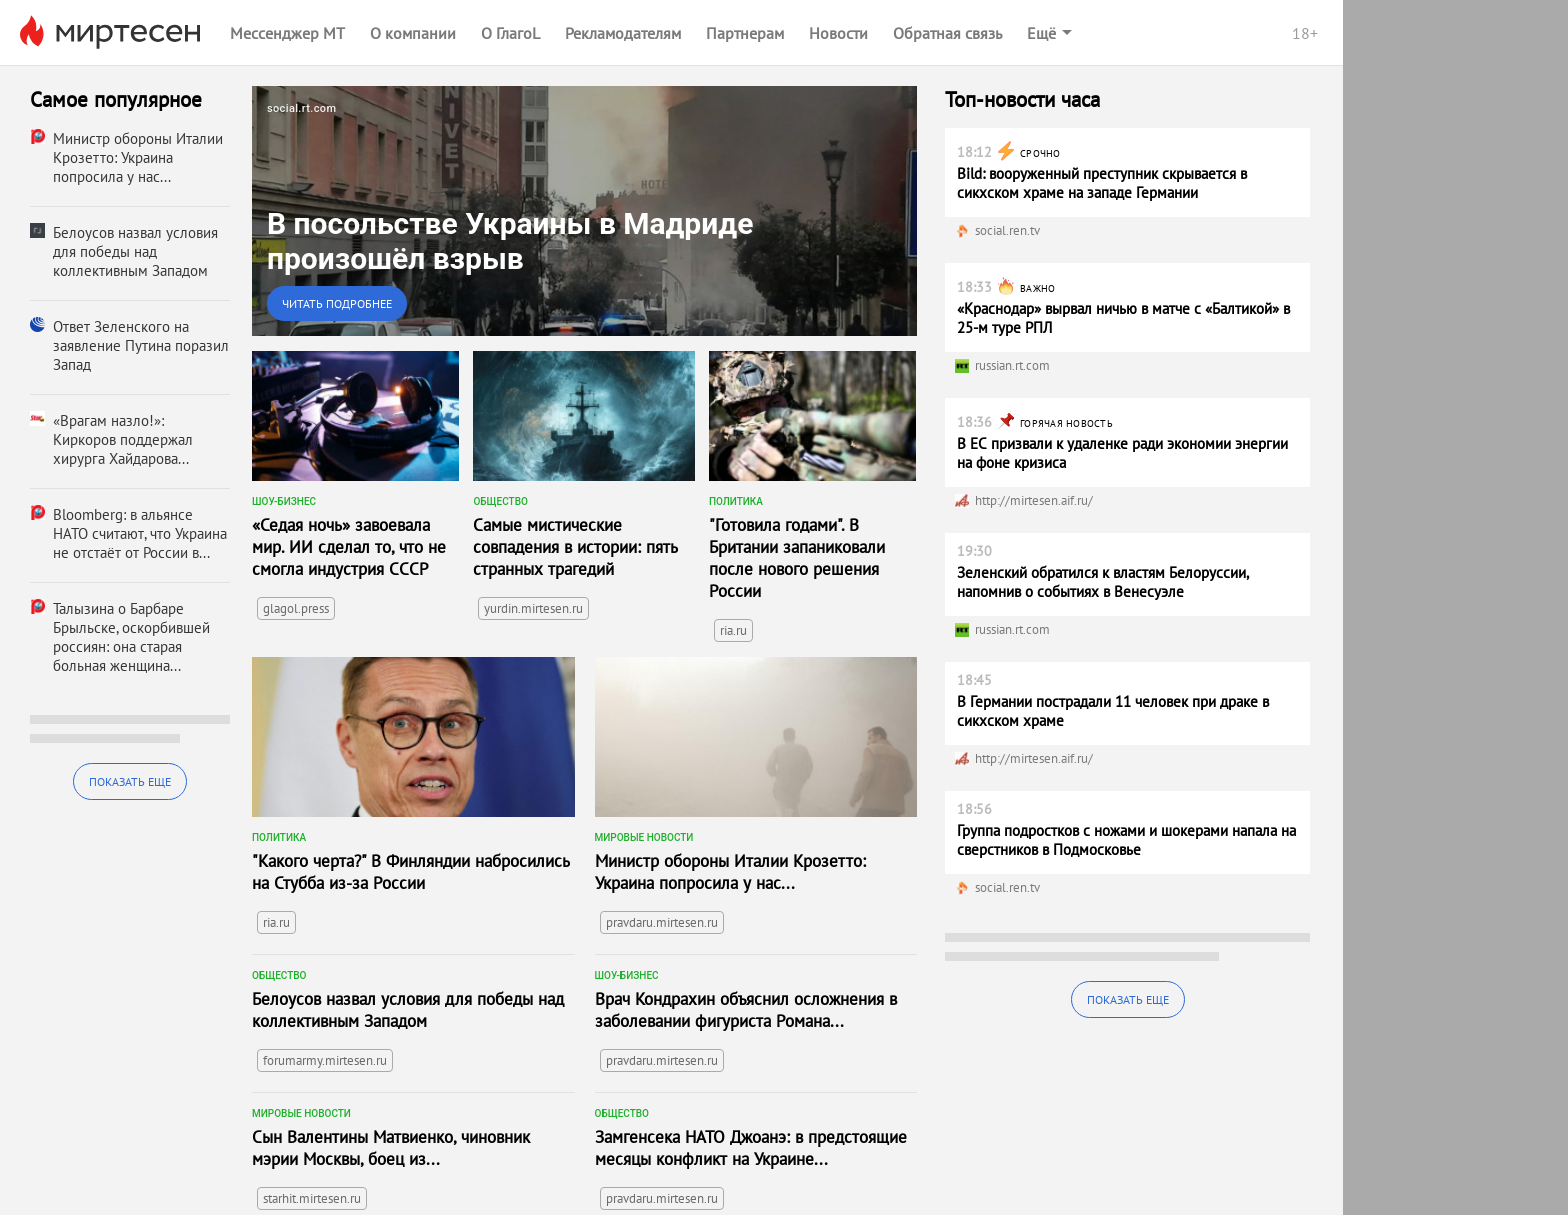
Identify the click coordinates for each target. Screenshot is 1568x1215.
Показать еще (130, 781)
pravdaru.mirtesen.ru (662, 922)
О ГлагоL (510, 33)
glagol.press (296, 608)
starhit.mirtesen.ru (312, 1198)
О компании (413, 33)
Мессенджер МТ (287, 33)
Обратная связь (947, 33)
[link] (584, 211)
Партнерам (745, 33)
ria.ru (733, 630)
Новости (838, 33)
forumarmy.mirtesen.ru (325, 1060)
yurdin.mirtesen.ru (533, 608)
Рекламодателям (623, 33)
